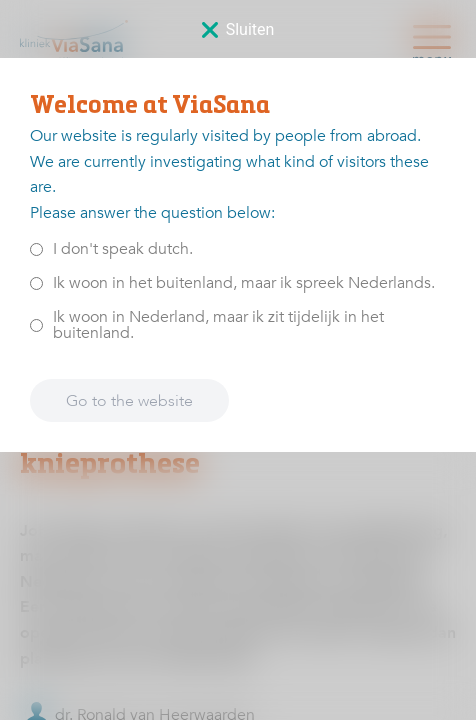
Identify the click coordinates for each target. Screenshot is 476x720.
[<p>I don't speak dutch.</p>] (36, 248)
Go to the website (129, 400)
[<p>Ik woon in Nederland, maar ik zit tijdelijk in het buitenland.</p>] (36, 324)
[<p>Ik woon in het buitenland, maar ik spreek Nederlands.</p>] (36, 282)
